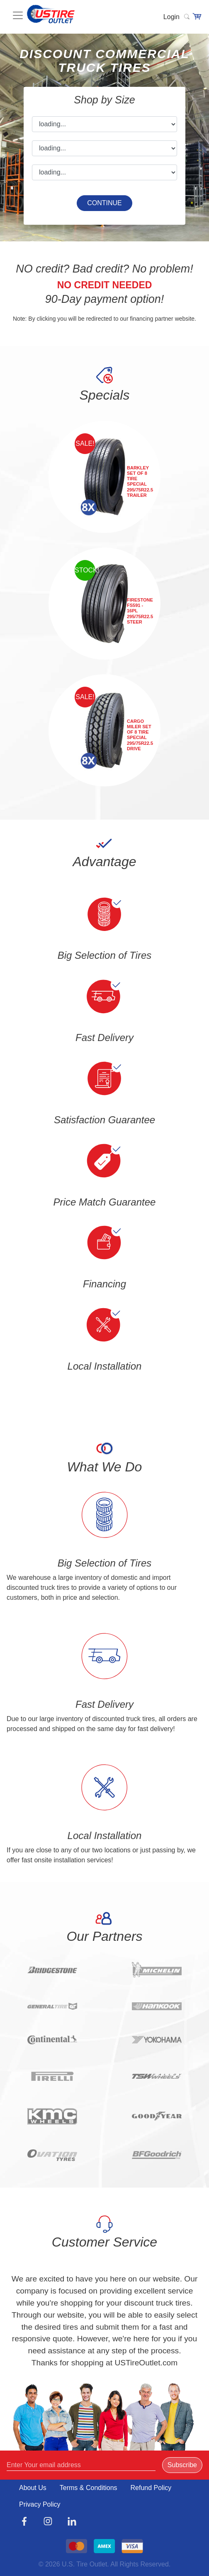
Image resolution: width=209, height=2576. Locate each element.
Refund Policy (151, 2487)
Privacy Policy (40, 2504)
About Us (32, 2487)
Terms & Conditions (88, 2487)
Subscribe (182, 2464)
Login (171, 16)
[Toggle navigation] (158, 19)
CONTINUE (104, 202)
